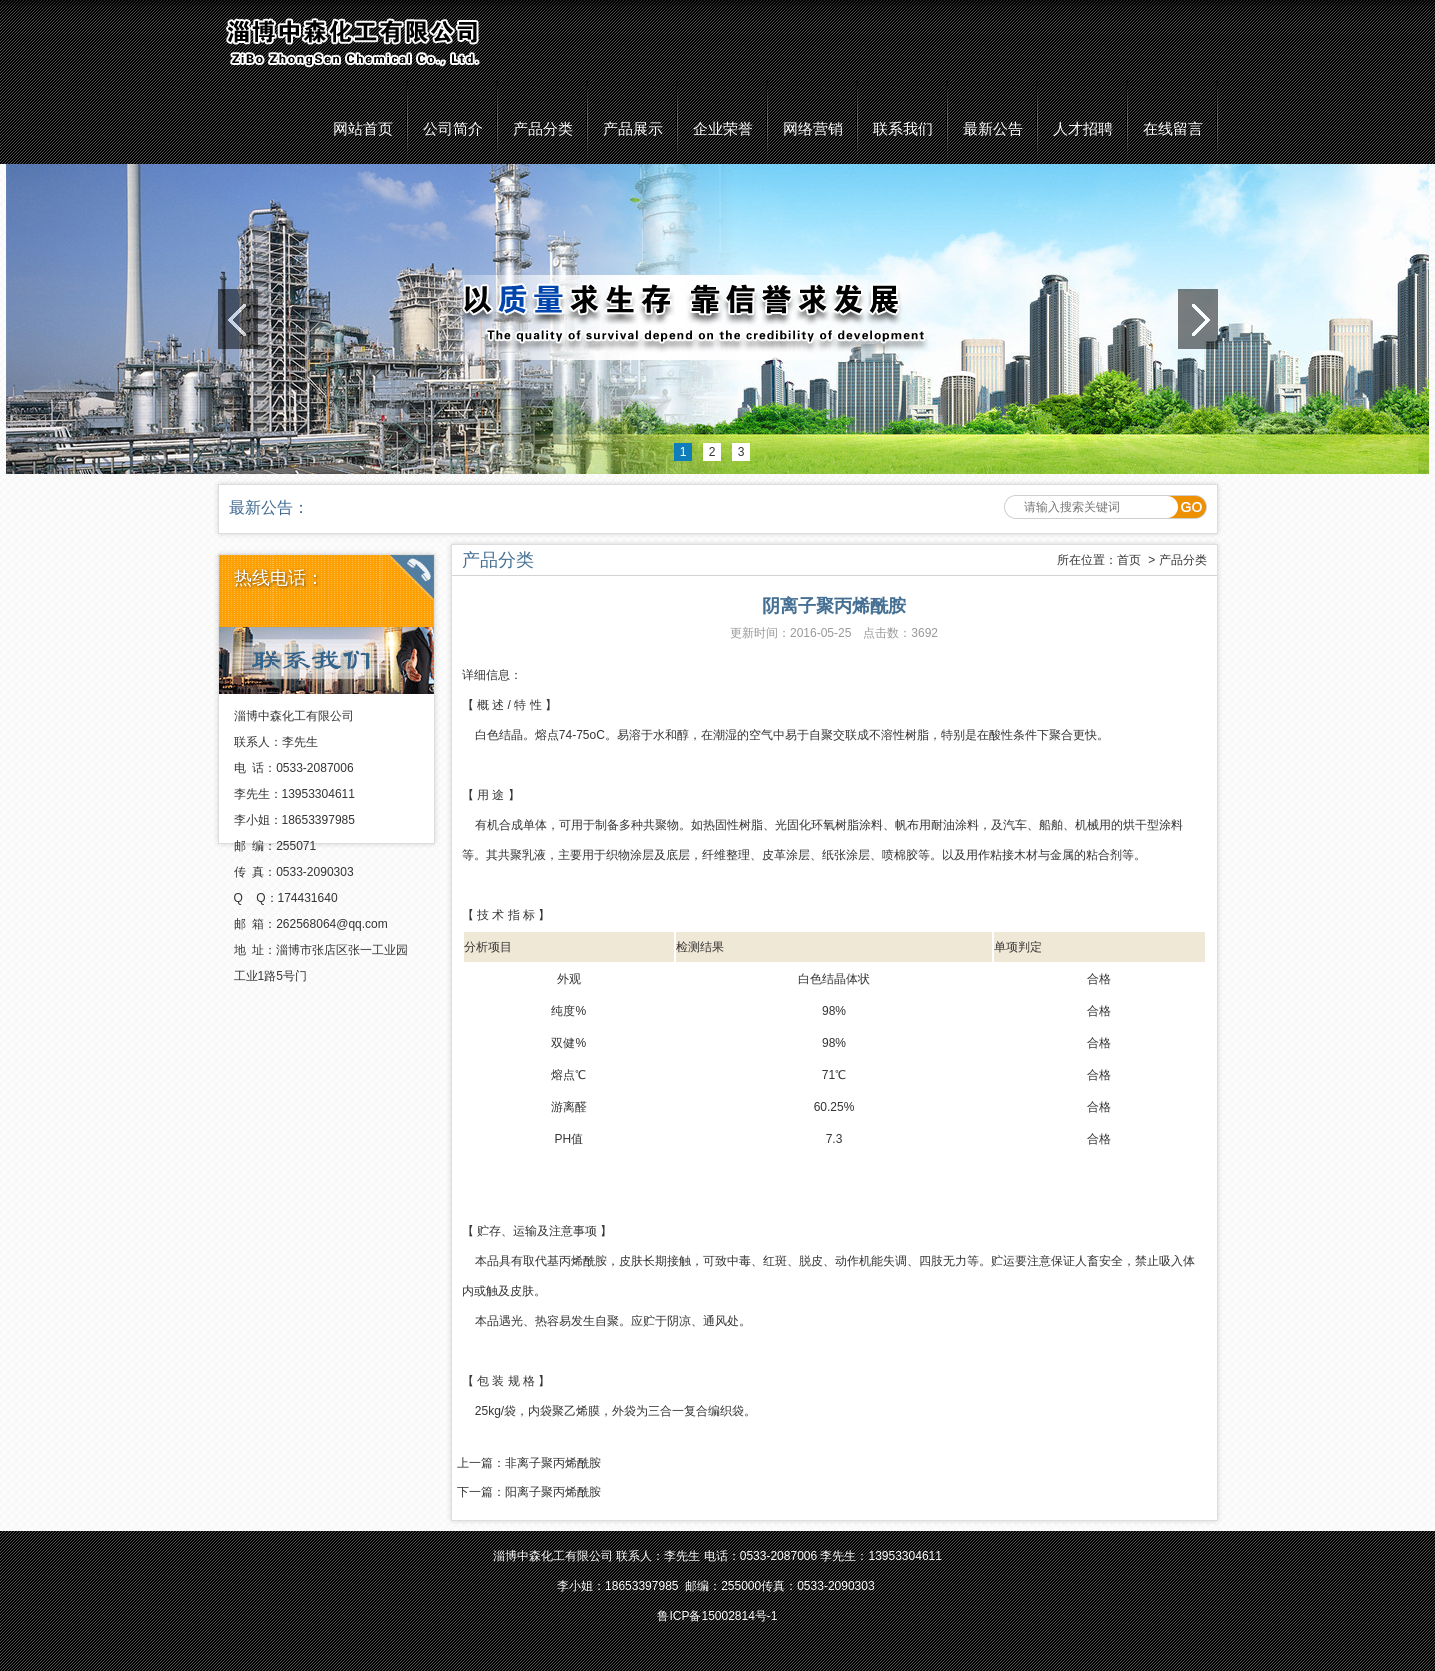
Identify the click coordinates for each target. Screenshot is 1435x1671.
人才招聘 (1083, 129)
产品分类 (543, 129)
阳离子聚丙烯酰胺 (553, 1492)
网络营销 (813, 129)
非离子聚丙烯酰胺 (553, 1463)
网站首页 (363, 129)
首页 (1129, 560)
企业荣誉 (723, 129)
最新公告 (993, 129)
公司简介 (453, 129)
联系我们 (903, 129)
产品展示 (633, 129)
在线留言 (1173, 129)
